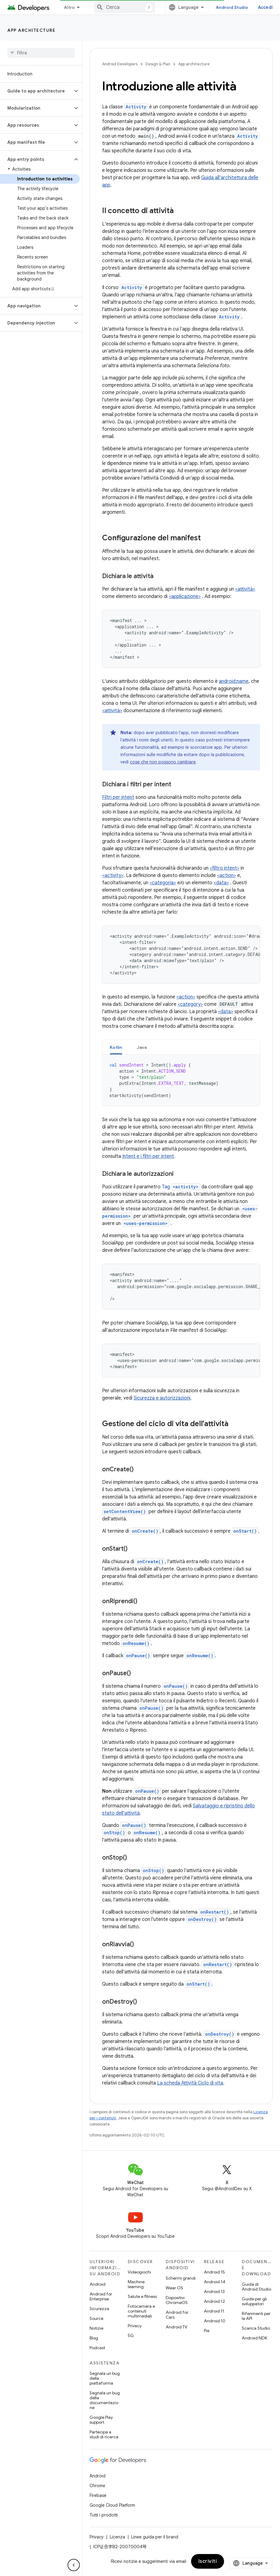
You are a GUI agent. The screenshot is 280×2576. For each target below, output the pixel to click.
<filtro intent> (224, 868)
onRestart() (214, 1912)
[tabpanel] (181, 1080)
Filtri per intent (118, 797)
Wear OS (174, 2288)
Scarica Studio (256, 2328)
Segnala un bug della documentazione (105, 2400)
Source (96, 2318)
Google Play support (101, 2420)
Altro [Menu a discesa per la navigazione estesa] (69, 7)
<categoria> (162, 883)
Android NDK (254, 2338)
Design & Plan (158, 64)
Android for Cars (177, 2315)
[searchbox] (41, 53)
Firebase (98, 2495)
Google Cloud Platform (112, 2505)
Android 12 (214, 2301)
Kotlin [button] (116, 1047)
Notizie (96, 2328)
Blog (94, 2338)
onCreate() (145, 1531)
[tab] (116, 1047)
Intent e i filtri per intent (148, 1156)
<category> (190, 1004)
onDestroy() (202, 1919)
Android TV (176, 2327)
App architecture (31, 30)
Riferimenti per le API (256, 2316)
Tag (181, 1187)
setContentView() (125, 1511)
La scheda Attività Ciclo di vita (190, 2083)
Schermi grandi (181, 2278)
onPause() (138, 1655)
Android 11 (214, 2311)
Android (97, 2284)
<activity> (112, 875)
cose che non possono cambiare (163, 762)
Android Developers (120, 64)
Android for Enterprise (101, 2296)
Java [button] (142, 1047)
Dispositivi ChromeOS (177, 2300)
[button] (36, 91)
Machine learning (136, 2284)
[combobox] (124, 7)
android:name (234, 681)
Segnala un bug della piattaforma (105, 2378)
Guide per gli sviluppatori (254, 2301)
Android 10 (214, 2321)
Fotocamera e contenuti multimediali (141, 2311)
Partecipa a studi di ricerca (104, 2434)
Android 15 (214, 2272)
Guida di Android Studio (256, 2286)
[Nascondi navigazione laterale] (74, 2565)
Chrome (97, 2485)
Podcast (97, 2347)
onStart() (245, 1531)
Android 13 (214, 2291)
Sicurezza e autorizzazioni (162, 1398)
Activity (136, 107)
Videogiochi (139, 2272)
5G (131, 2335)
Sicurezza (99, 2308)
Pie (206, 2330)
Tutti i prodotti (104, 2515)
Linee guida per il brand (154, 2536)
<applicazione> (185, 596)
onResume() (136, 1643)
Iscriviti (207, 2561)
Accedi (265, 7)
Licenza (117, 2536)
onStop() (114, 1832)
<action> (226, 875)
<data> (221, 883)
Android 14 (214, 2281)
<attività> (245, 589)
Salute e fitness (142, 2296)
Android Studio (232, 7)
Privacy (135, 2325)
